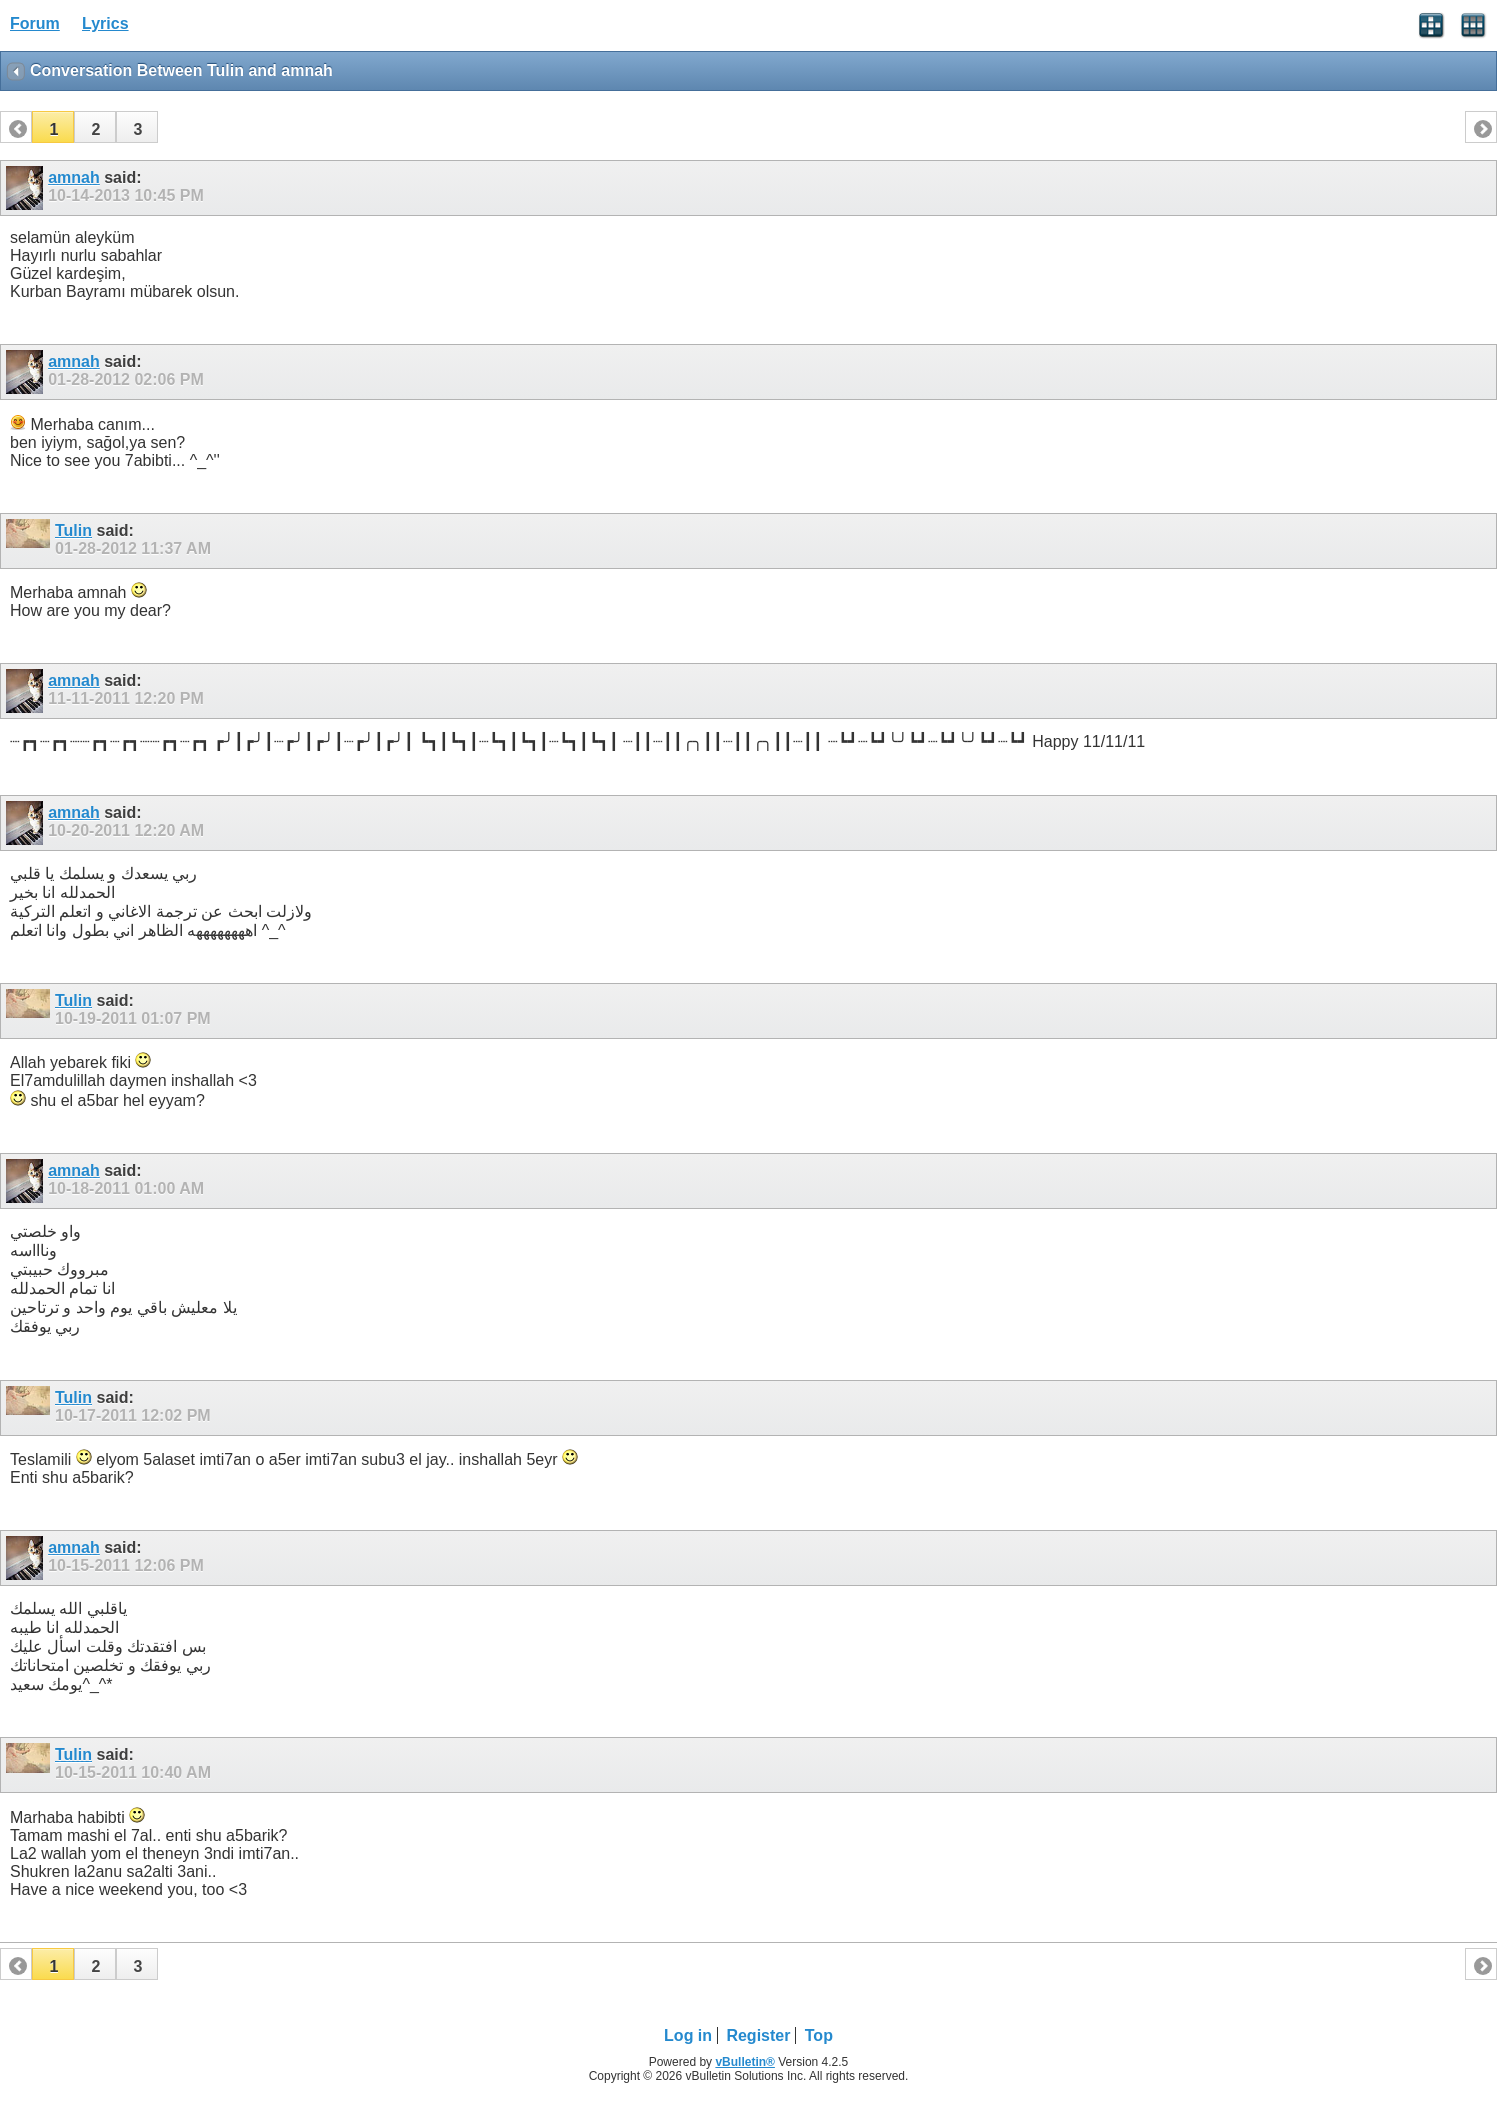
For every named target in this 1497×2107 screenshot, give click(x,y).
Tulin (73, 530)
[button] (53, 127)
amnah (74, 177)
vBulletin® (745, 2062)
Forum (35, 23)
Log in (688, 2035)
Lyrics (105, 23)
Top (819, 2035)
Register (758, 2035)
